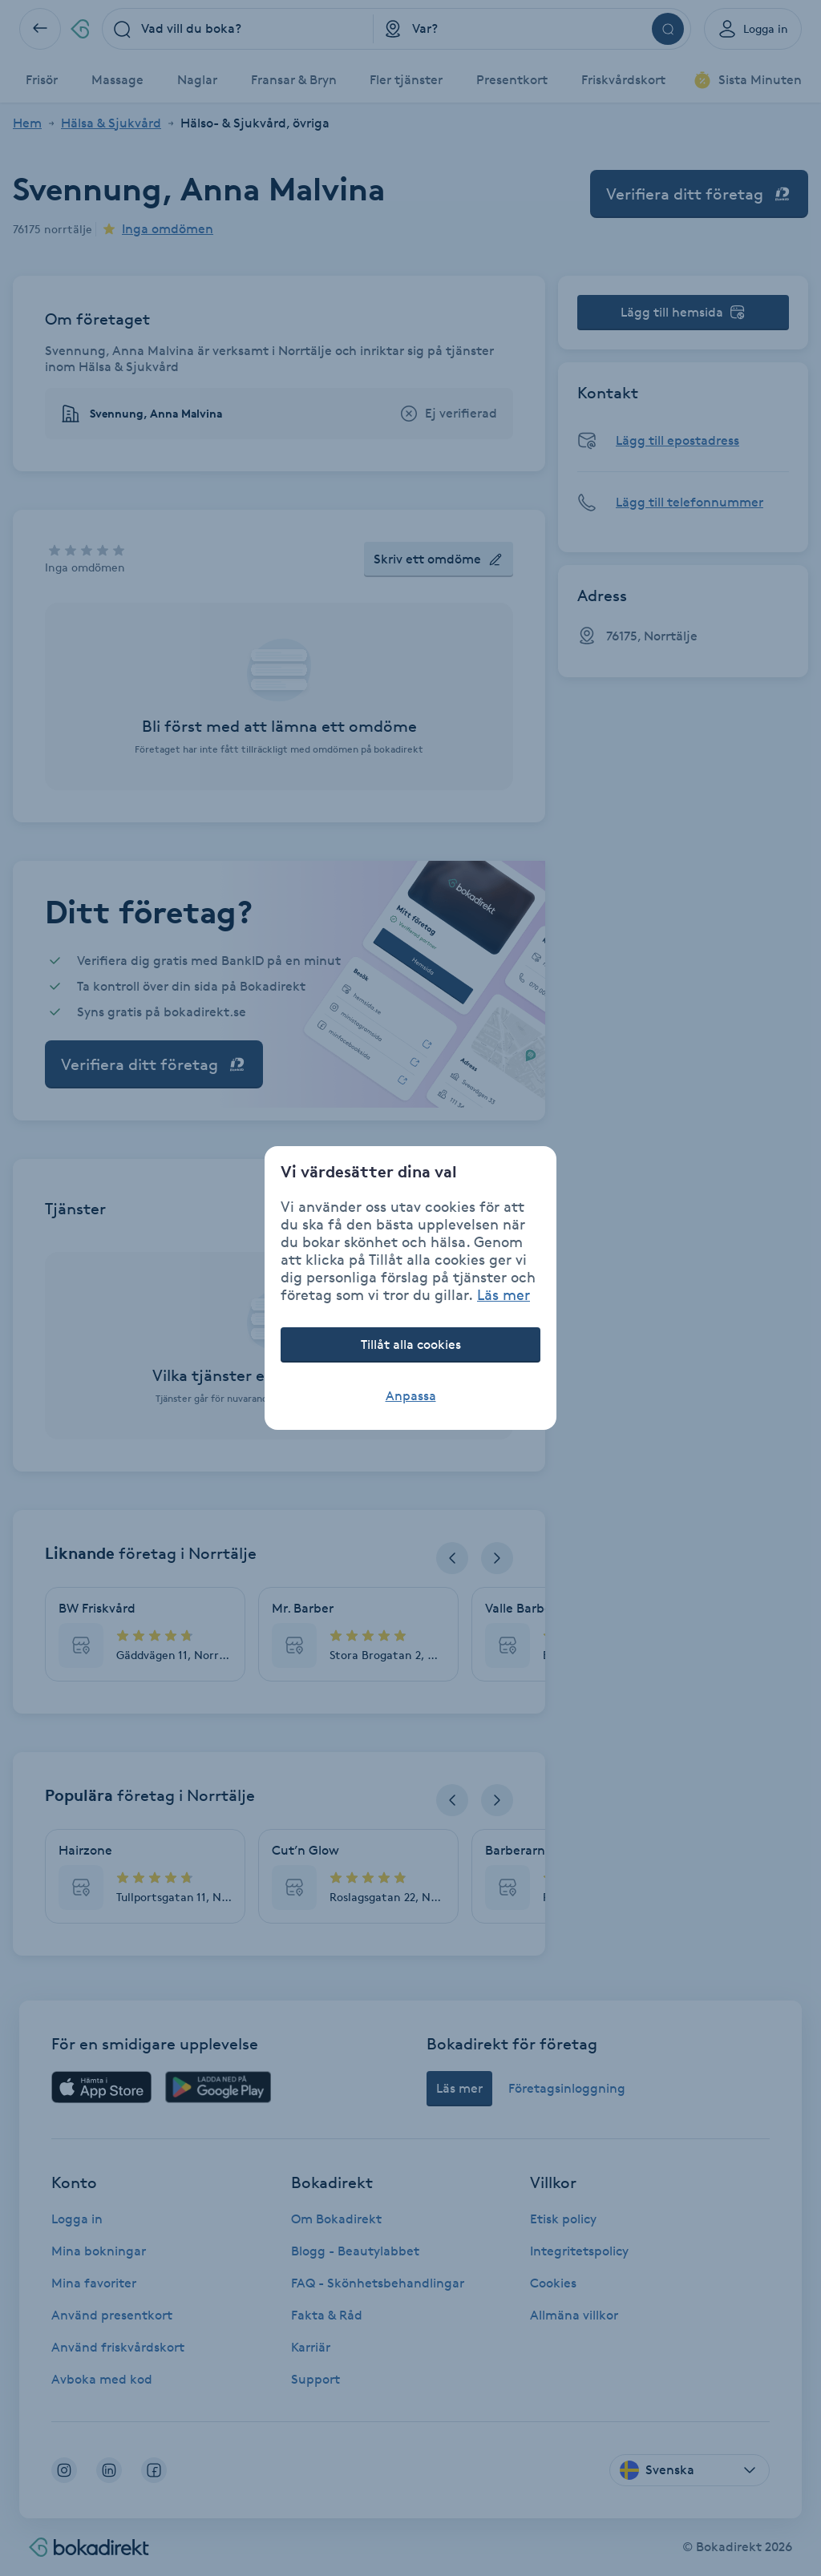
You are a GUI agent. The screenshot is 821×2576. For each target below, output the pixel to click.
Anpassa (411, 1395)
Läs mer (503, 1294)
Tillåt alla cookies (411, 1344)
